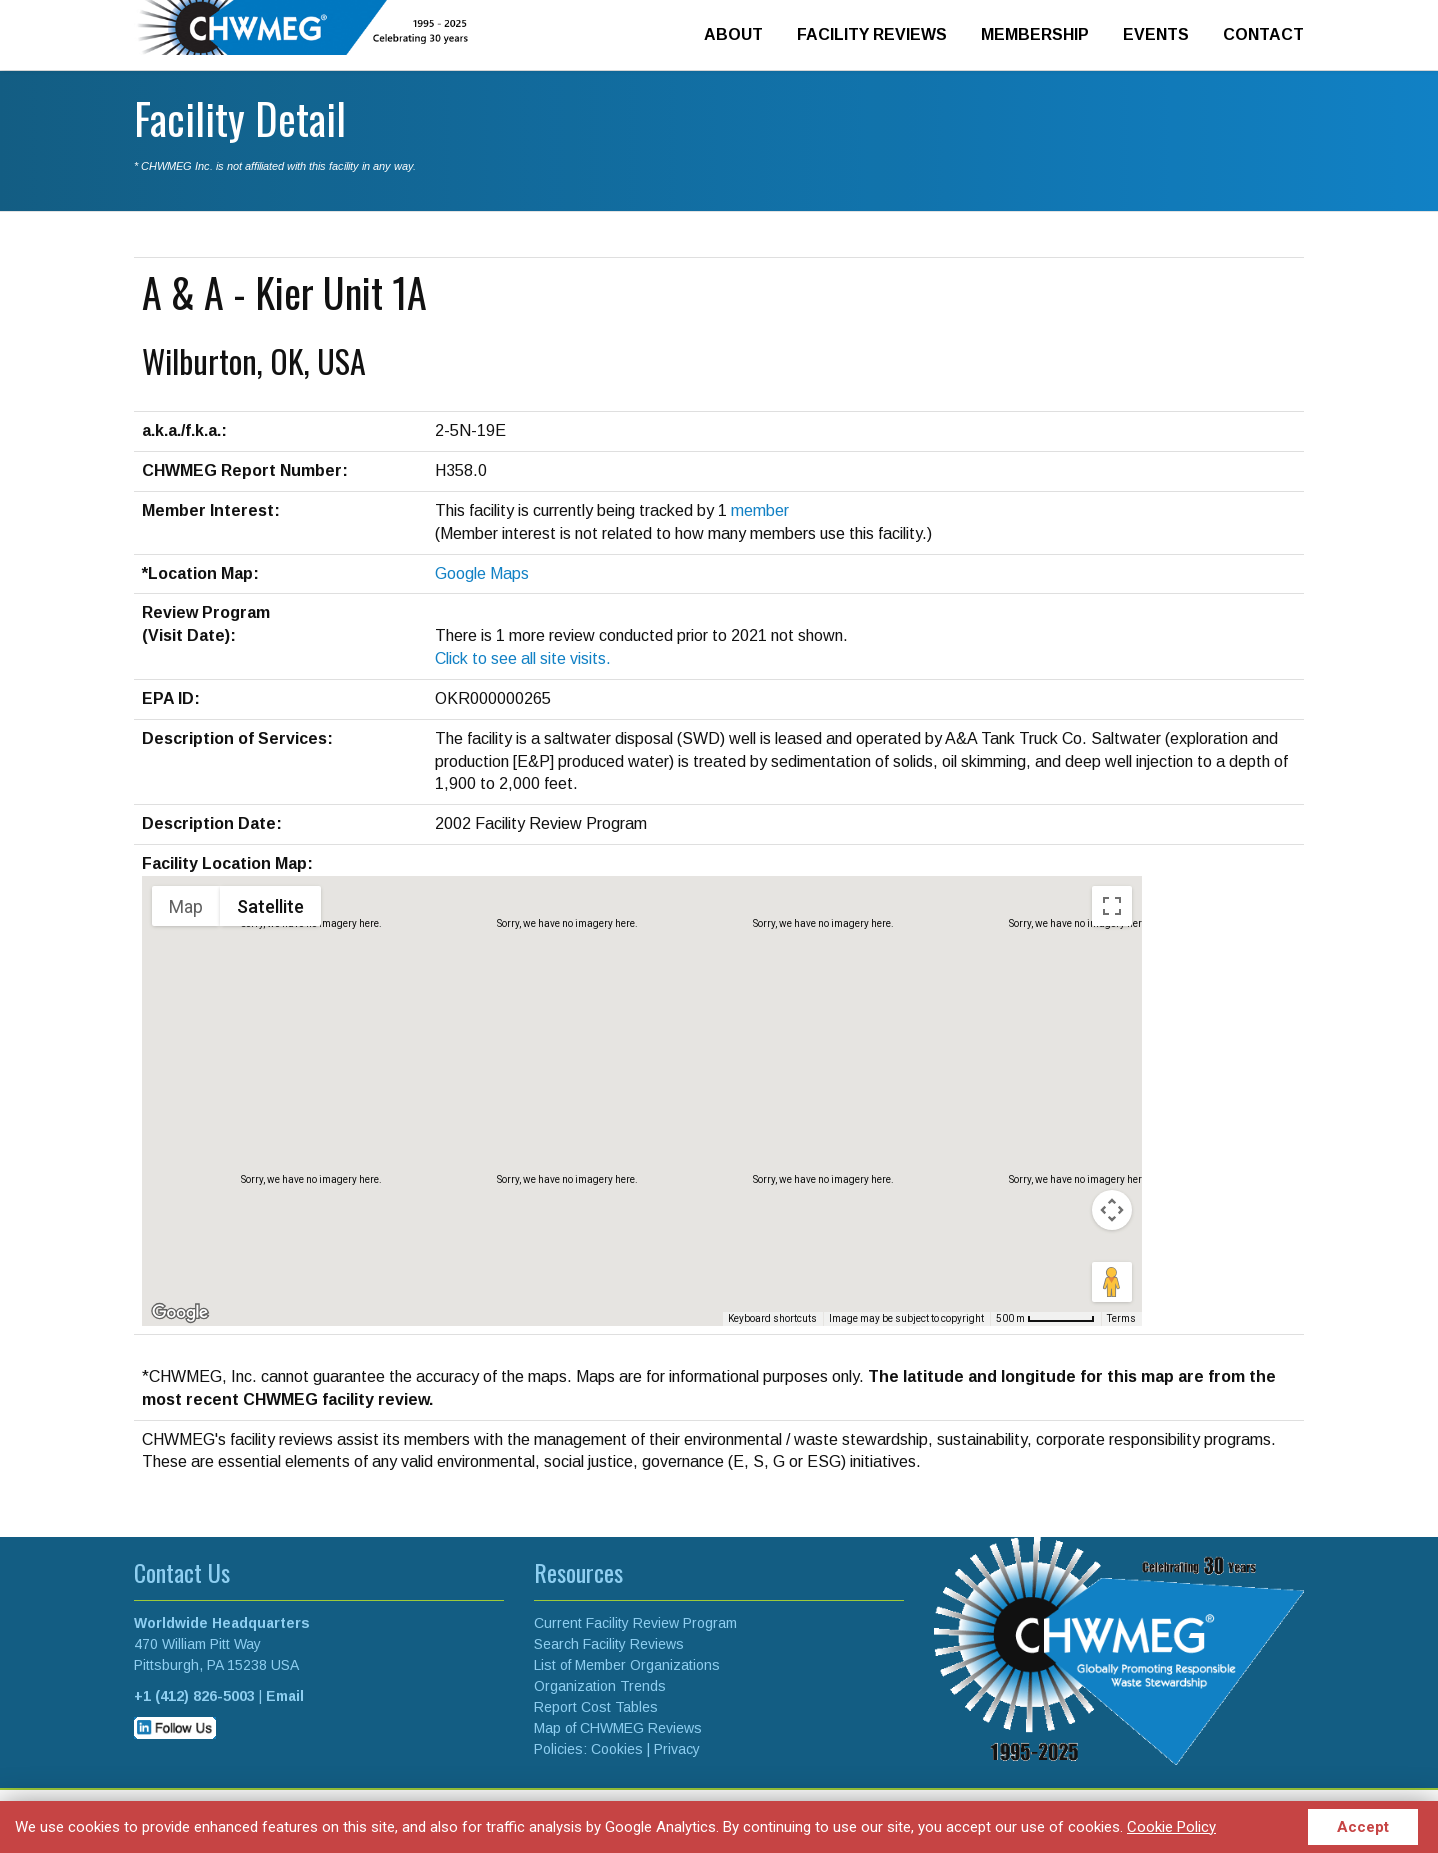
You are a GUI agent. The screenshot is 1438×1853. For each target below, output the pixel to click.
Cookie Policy (1171, 1827)
